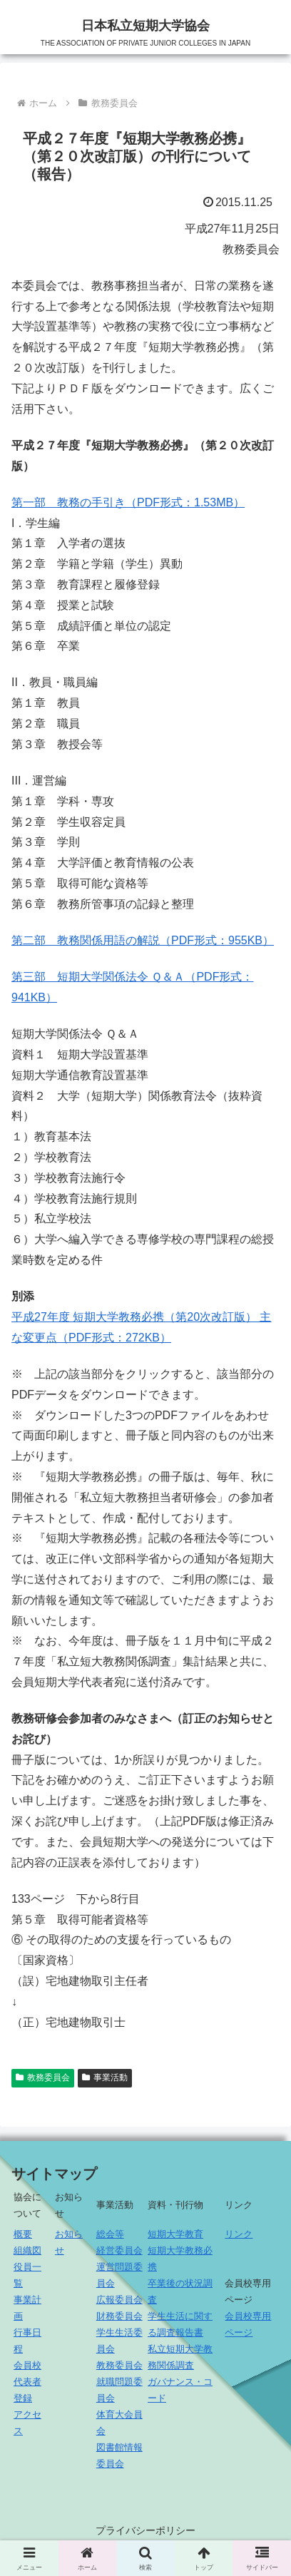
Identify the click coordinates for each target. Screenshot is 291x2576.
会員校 (27, 2365)
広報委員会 (119, 2299)
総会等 (110, 2234)
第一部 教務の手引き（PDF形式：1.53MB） (128, 502)
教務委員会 (119, 2365)
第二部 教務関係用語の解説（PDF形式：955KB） (142, 940)
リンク (238, 2234)
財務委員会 (119, 2316)
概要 (23, 2234)
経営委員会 (119, 2250)
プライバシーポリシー (145, 2530)
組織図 (27, 2250)
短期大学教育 (175, 2234)
